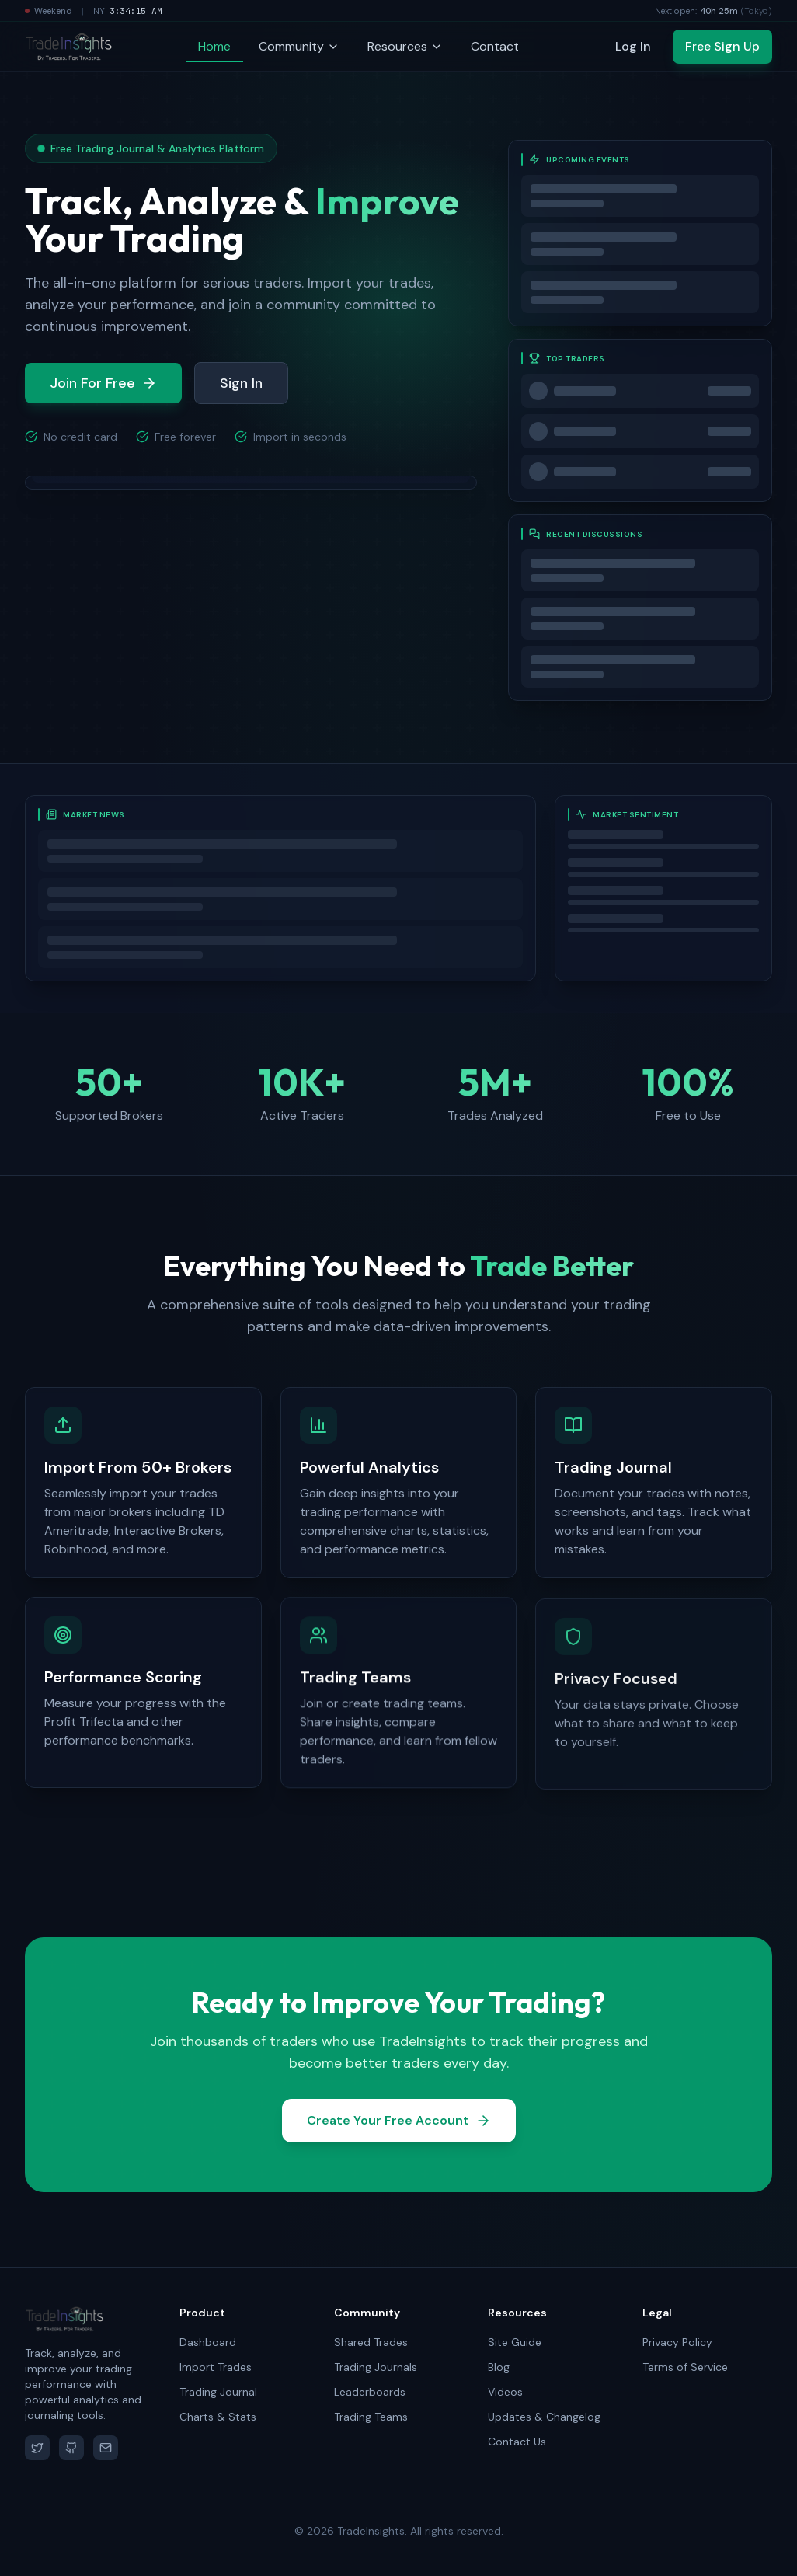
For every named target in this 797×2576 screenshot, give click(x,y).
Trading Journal (218, 2392)
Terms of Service (685, 2367)
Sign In (241, 384)
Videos (505, 2392)
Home (214, 46)
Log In (633, 46)
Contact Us (517, 2442)
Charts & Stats (217, 2417)
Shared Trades (371, 2342)
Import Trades (215, 2367)
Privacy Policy (677, 2342)
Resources (405, 46)
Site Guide (514, 2342)
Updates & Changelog (544, 2417)
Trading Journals (375, 2367)
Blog (499, 2367)
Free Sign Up (722, 46)
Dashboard (207, 2342)
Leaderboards (369, 2392)
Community (299, 46)
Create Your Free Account (399, 2126)
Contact (495, 46)
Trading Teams (371, 2417)
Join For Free (103, 384)
